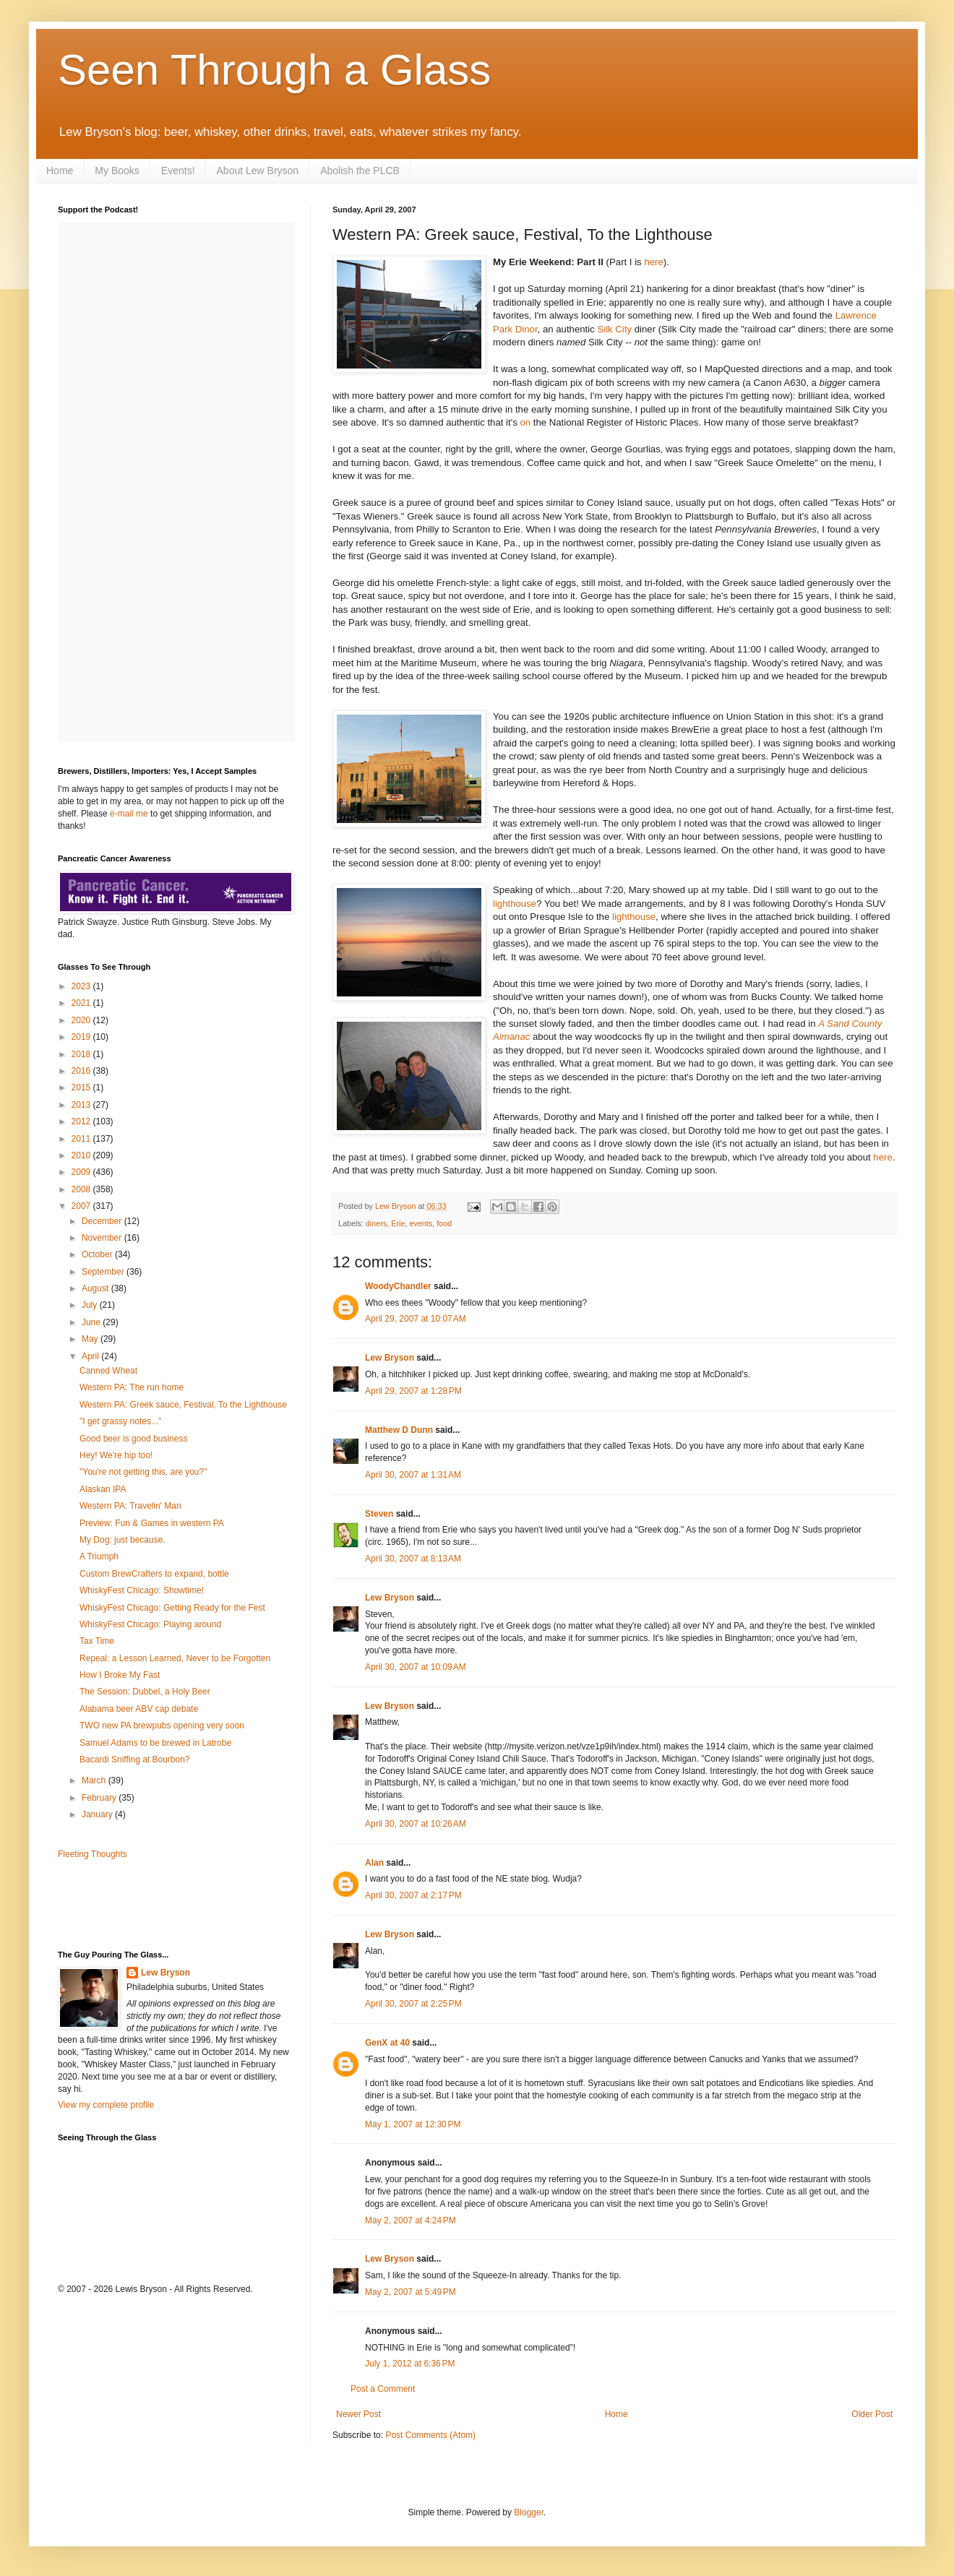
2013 (82, 1105)
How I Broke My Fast (120, 1675)
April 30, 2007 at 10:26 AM (415, 1824)
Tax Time (97, 1641)
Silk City (614, 329)
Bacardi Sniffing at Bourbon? (135, 1759)
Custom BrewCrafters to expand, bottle (154, 1574)
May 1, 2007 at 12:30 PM (412, 2124)
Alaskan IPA (103, 1489)
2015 (82, 1087)
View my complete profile (106, 2105)
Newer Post (358, 2414)
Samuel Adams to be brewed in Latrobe (155, 1743)
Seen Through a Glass (274, 70)
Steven (379, 1514)
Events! (178, 170)
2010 (82, 1155)
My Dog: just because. (123, 1540)
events (420, 1223)
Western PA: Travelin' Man (130, 1506)
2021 (82, 1003)
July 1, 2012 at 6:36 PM (410, 2364)
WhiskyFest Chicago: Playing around (150, 1624)
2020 (82, 1020)
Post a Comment (383, 2389)
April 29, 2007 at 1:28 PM (413, 1391)
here (653, 262)
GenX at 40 (387, 2043)
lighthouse (514, 903)
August (96, 1288)
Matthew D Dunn (399, 1430)
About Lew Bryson (258, 170)
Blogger (528, 2512)
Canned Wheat (108, 1371)
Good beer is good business (133, 1439)
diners (376, 1223)
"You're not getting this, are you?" (143, 1472)
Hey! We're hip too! (116, 1455)
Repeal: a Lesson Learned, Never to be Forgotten (175, 1658)
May (91, 1339)
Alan (374, 1863)
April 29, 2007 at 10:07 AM (415, 1319)
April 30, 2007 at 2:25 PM (413, 2004)
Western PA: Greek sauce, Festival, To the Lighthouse (183, 1405)
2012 (82, 1121)
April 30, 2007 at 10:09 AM (415, 1667)
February (100, 1798)
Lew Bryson (389, 1358)
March (95, 1780)
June (92, 1322)
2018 (82, 1054)
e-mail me (129, 814)
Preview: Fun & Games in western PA (152, 1523)
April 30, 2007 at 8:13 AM (413, 1559)
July (91, 1305)
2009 (82, 1172)
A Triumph (99, 1556)
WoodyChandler (398, 1286)
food (444, 1223)
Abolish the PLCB (360, 170)
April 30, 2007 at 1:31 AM (413, 1475)
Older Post (872, 2414)
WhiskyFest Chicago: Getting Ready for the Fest (172, 1608)
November (103, 1238)
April (91, 1356)
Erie (398, 1223)
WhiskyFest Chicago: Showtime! (142, 1590)
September (104, 1272)
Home (59, 170)
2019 (82, 1037)
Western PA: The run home (132, 1387)
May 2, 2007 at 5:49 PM (410, 2292)
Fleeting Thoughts (92, 1854)
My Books (117, 170)
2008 (82, 1189)
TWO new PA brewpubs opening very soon (162, 1725)
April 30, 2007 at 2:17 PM (413, 1895)
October (98, 1254)
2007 (82, 1206)
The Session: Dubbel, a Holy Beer (145, 1692)
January (98, 1814)
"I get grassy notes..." (120, 1421)
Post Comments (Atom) (430, 2435)
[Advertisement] (142, 1903)
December (103, 1221)
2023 (82, 986)
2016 (82, 1071)
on (525, 422)
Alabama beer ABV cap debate (139, 1709)
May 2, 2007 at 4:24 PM (410, 2220)
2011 (82, 1139)
